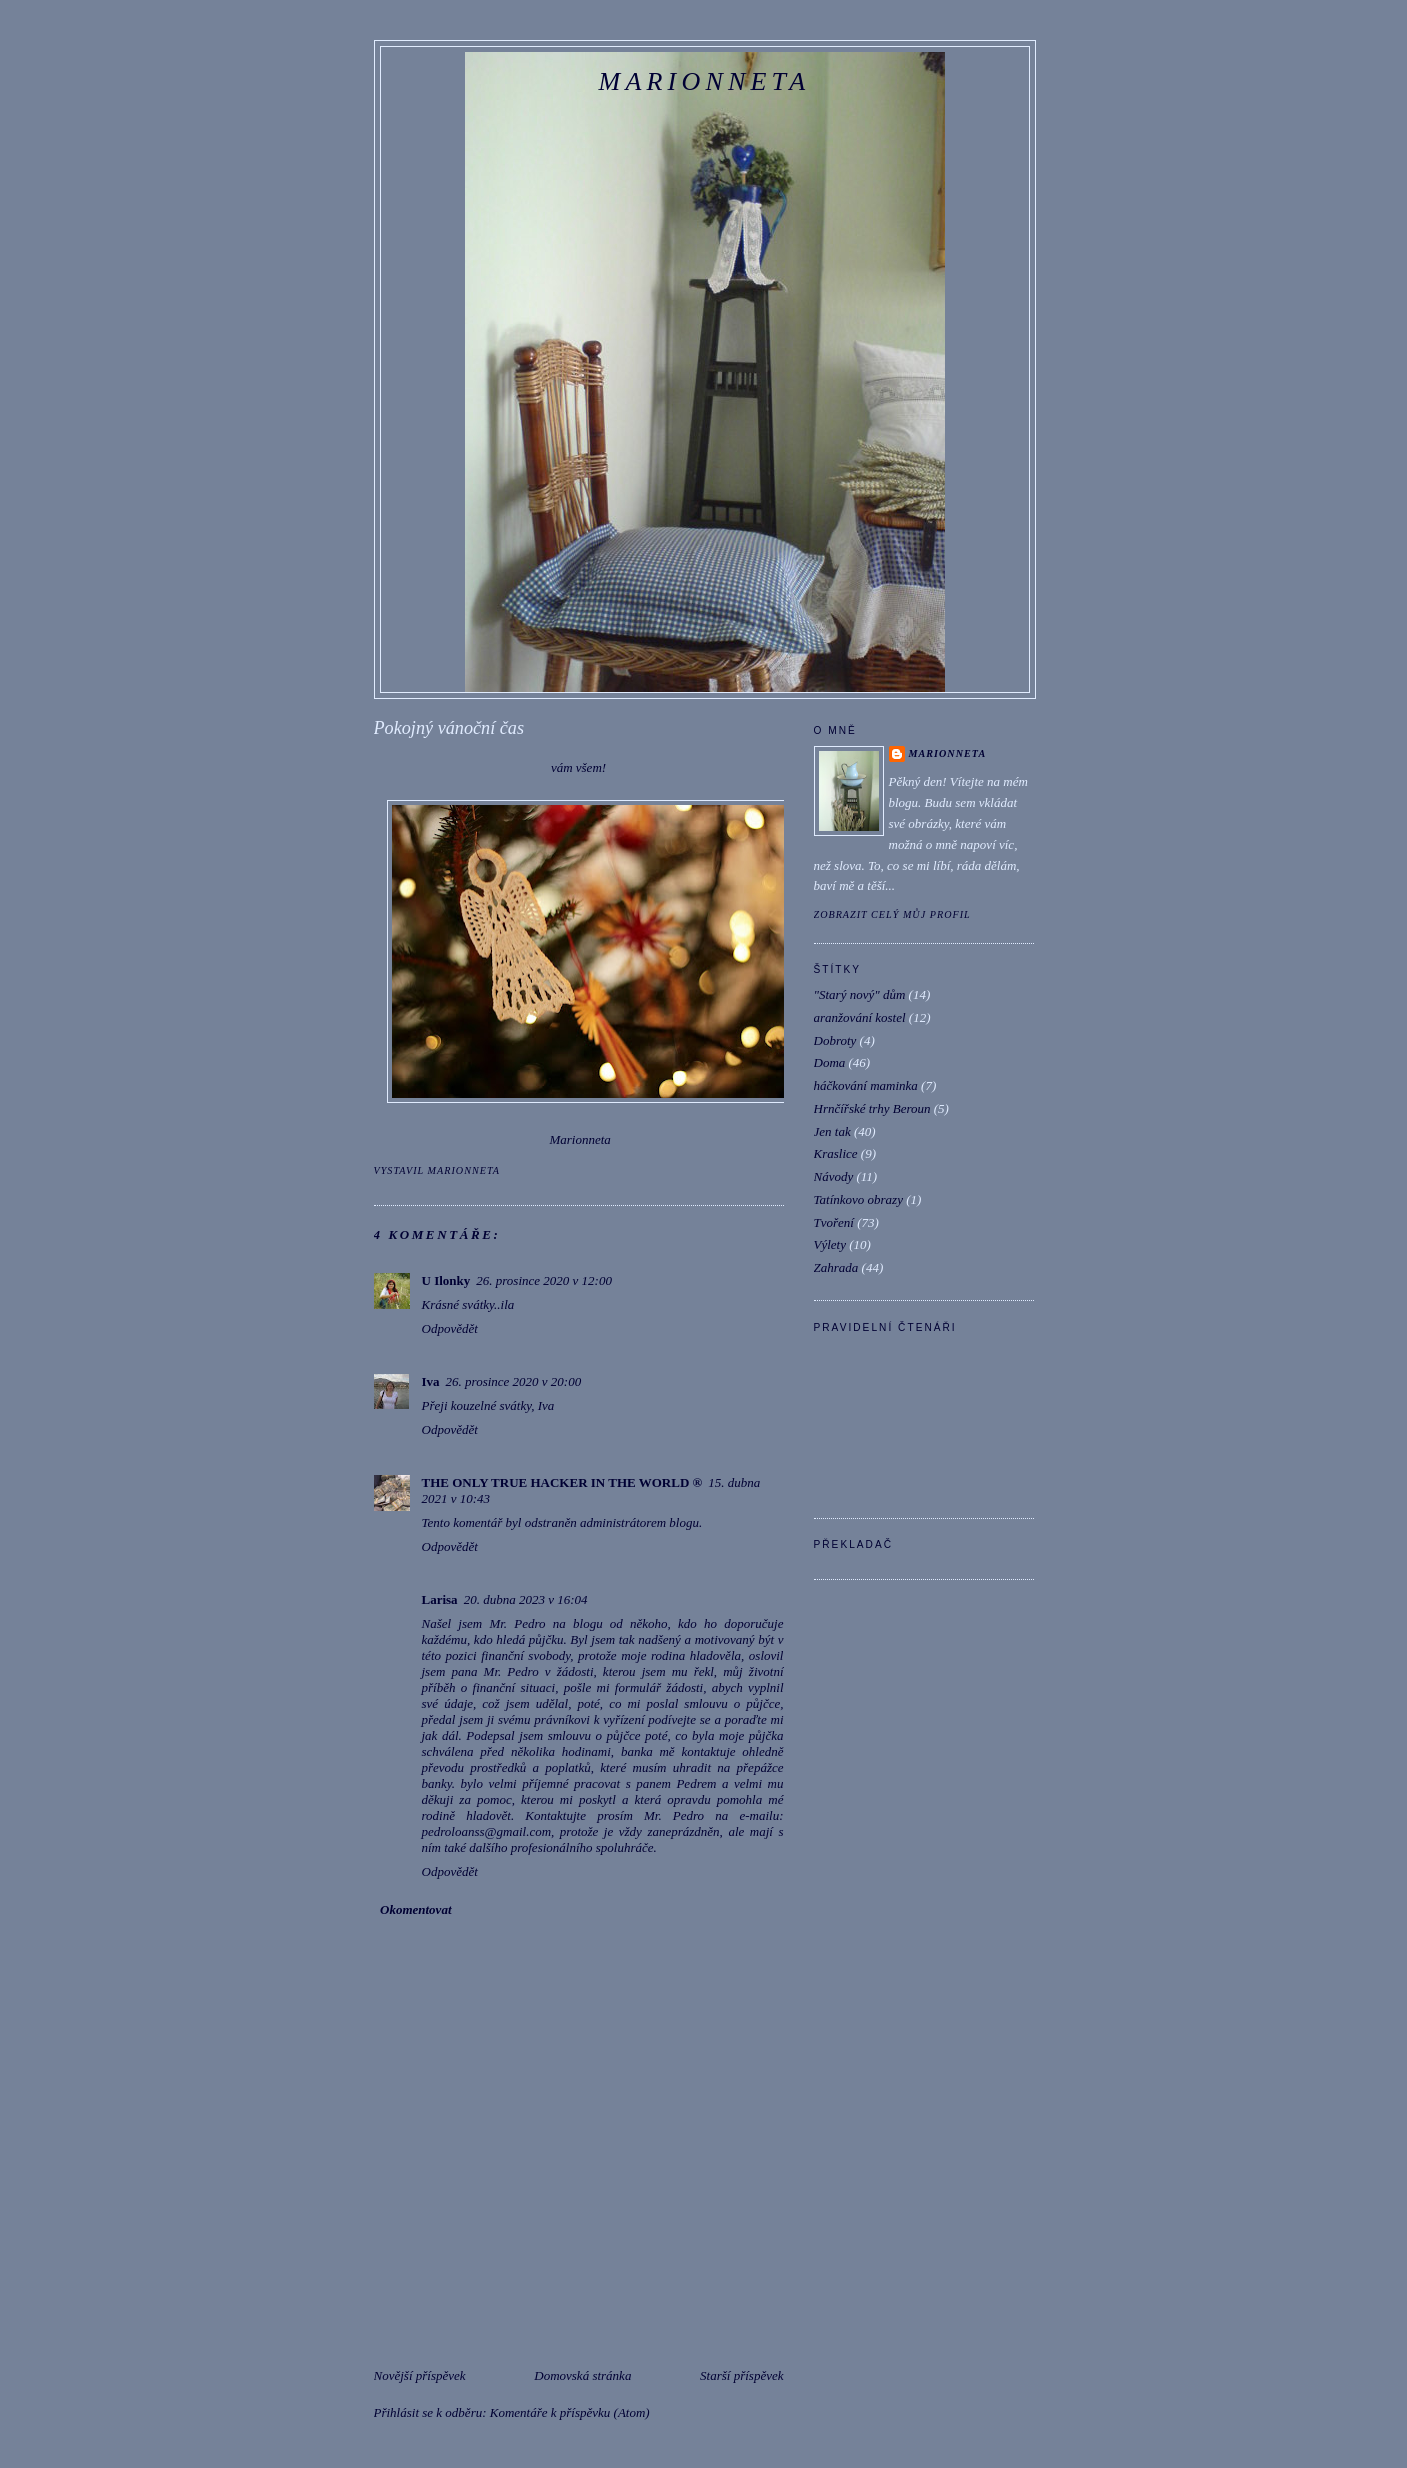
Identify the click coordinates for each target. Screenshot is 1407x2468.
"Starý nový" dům (860, 994)
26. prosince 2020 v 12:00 (544, 1280)
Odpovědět (450, 1328)
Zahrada (836, 1267)
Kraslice (836, 1153)
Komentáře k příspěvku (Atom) (570, 2412)
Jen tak (832, 1131)
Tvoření (834, 1222)
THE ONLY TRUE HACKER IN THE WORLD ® (562, 1482)
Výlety (830, 1244)
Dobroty (835, 1040)
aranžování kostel (860, 1017)
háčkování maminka (866, 1085)
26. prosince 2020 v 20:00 (514, 1381)
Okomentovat (416, 1909)
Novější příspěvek (420, 2375)
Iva (431, 1381)
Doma (830, 1062)
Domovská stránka (582, 2375)
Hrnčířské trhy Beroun (872, 1108)
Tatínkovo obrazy (858, 1199)
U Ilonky (446, 1280)
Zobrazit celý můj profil (892, 914)
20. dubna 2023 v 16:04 (526, 1599)
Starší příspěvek (741, 2375)
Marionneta (705, 81)
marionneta (948, 753)
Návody (834, 1176)
